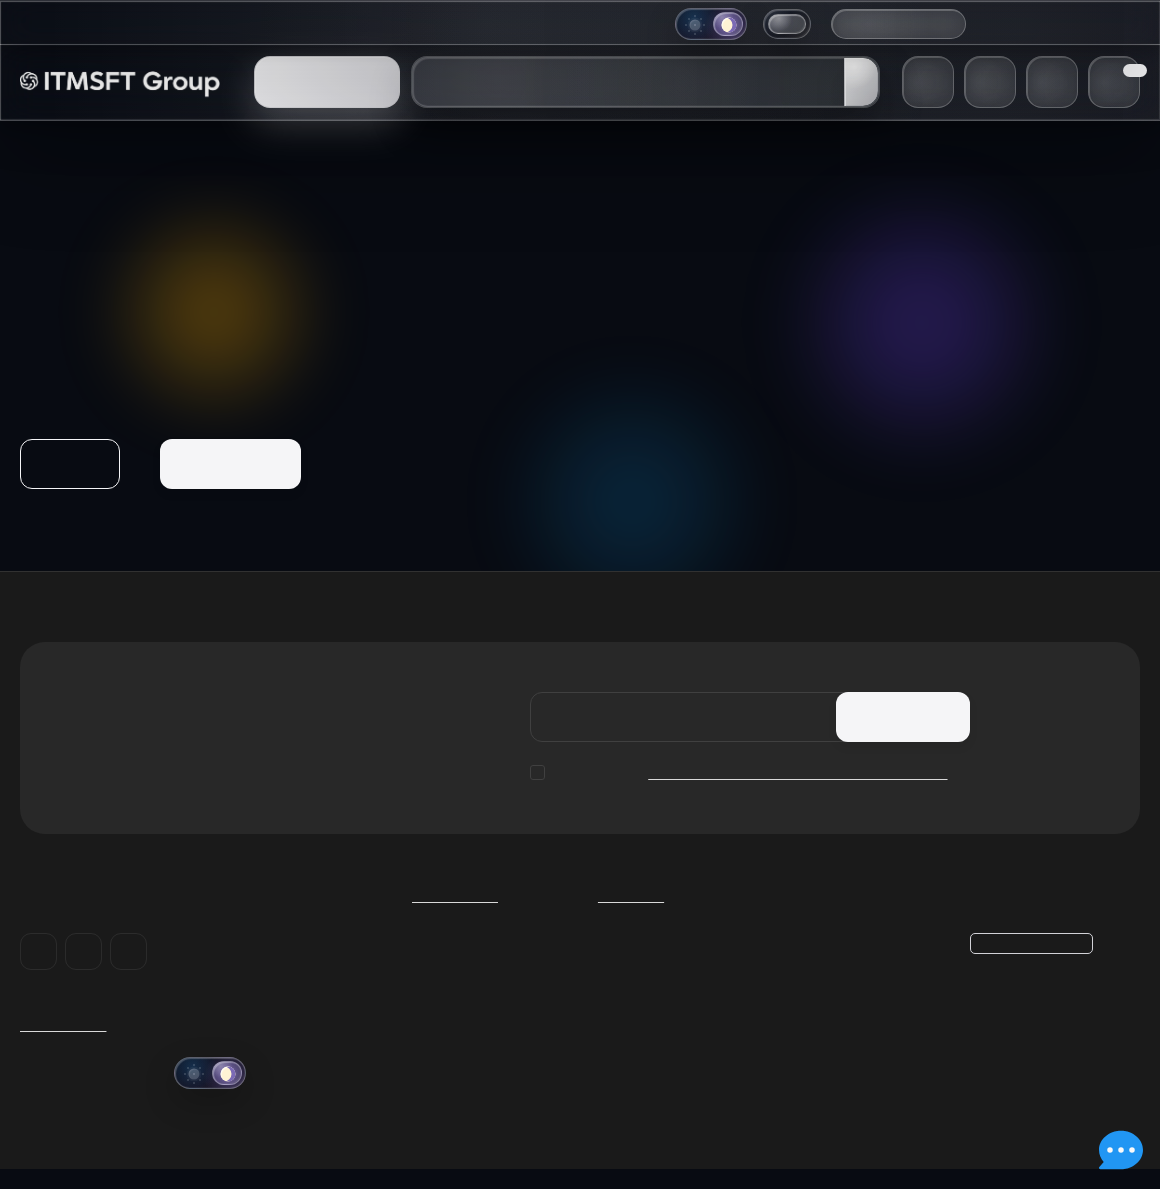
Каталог (635, 911)
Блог (201, 23)
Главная (49, 23)
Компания (278, 23)
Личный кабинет (841, 975)
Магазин (131, 23)
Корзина (813, 949)
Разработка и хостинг (671, 1000)
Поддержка (500, 23)
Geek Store (633, 975)
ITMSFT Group (65, 1042)
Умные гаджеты (651, 949)
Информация (386, 23)
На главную (233, 463)
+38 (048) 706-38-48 (1054, 23)
